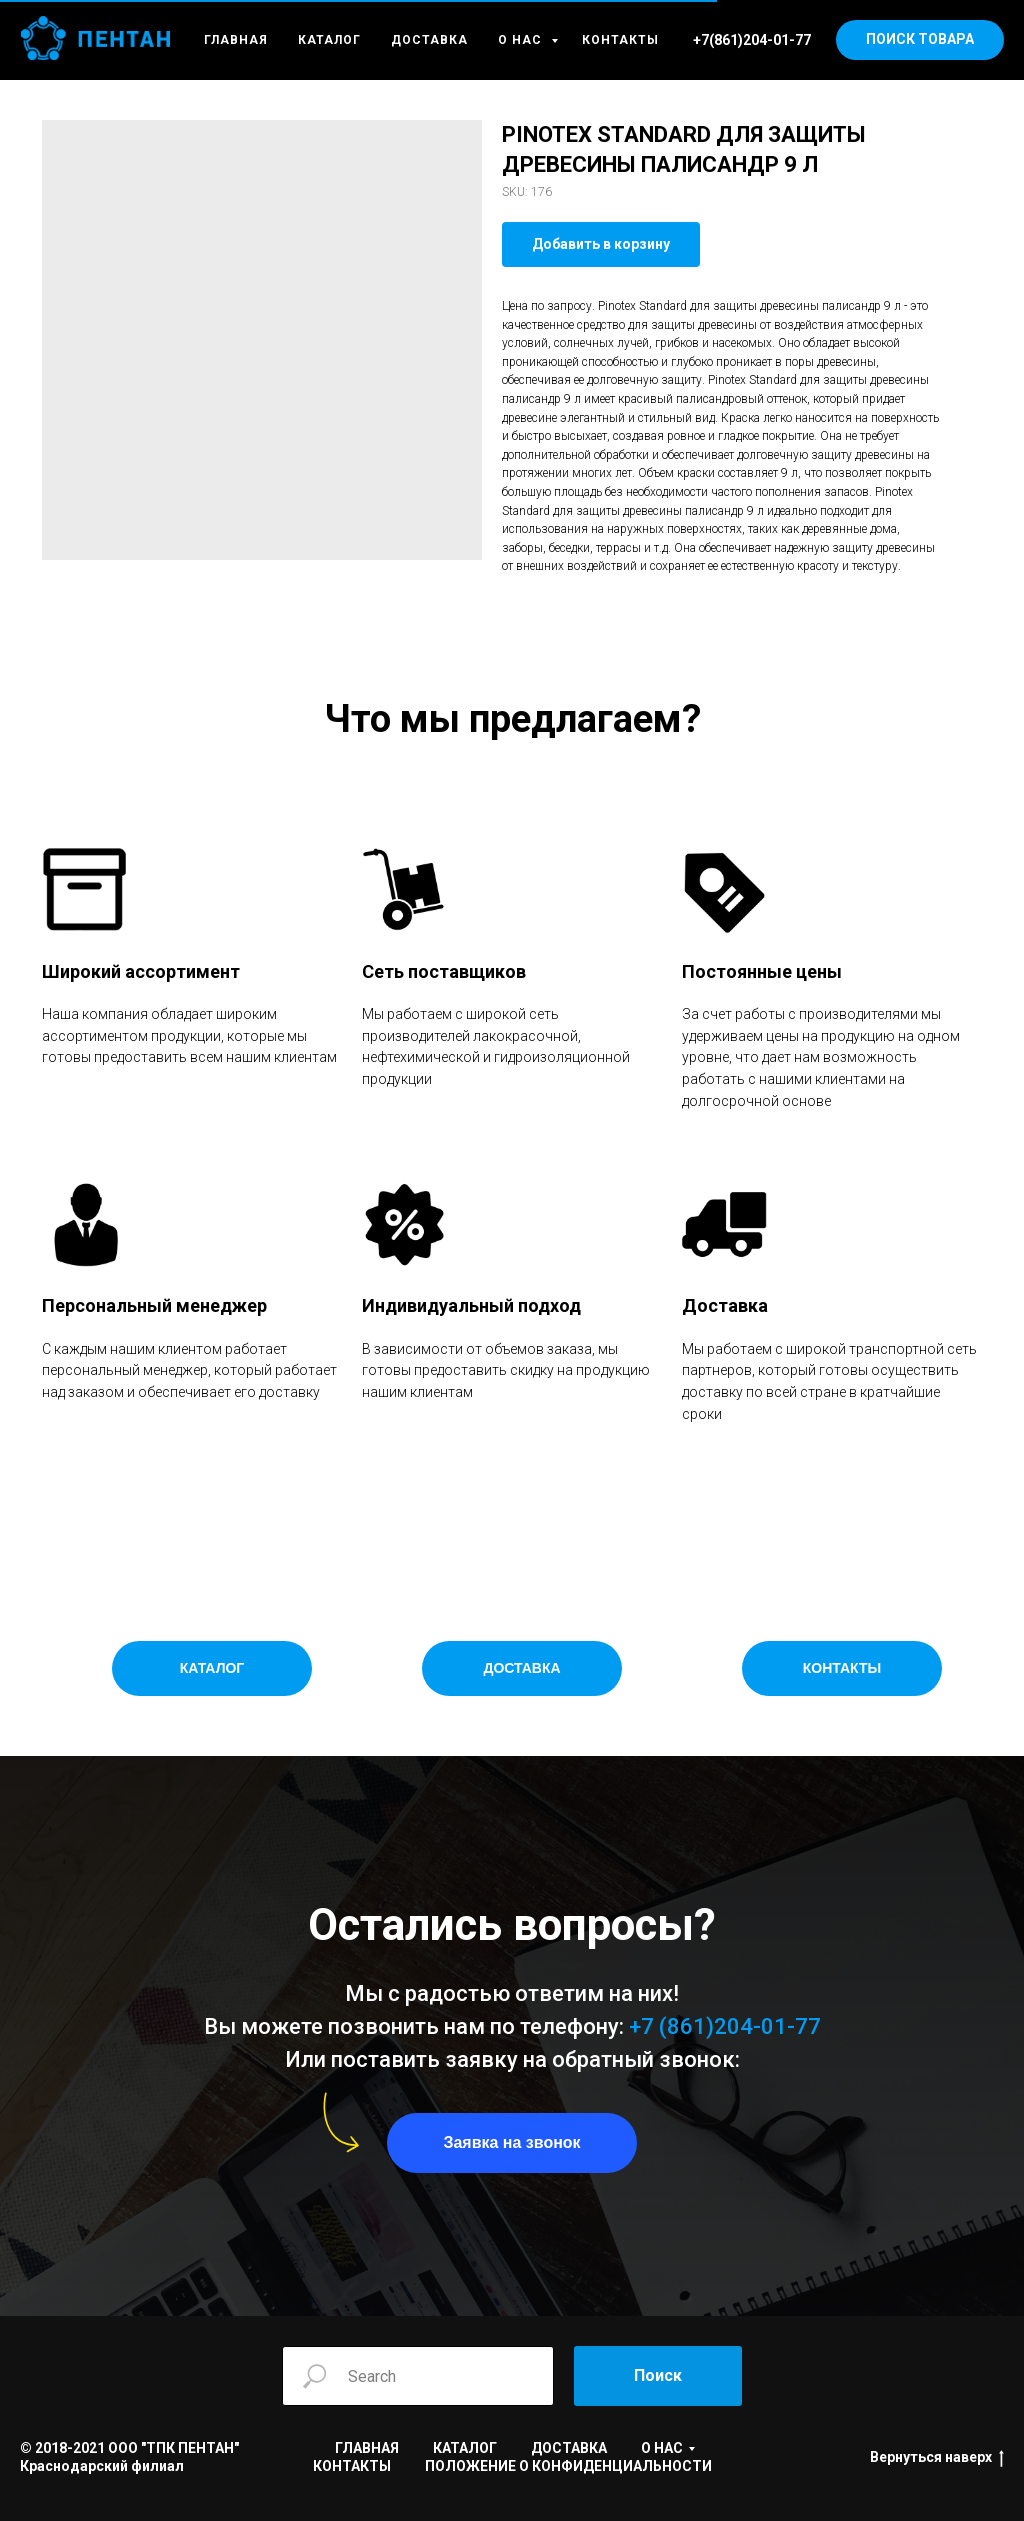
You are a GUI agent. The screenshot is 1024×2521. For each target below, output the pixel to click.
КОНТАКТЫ (620, 40)
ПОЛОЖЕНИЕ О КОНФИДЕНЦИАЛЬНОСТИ (568, 2466)
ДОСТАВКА (429, 40)
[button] (512, 2143)
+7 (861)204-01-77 (725, 2026)
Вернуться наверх (937, 2458)
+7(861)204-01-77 (752, 40)
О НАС (522, 40)
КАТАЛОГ (329, 40)
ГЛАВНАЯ (236, 40)
